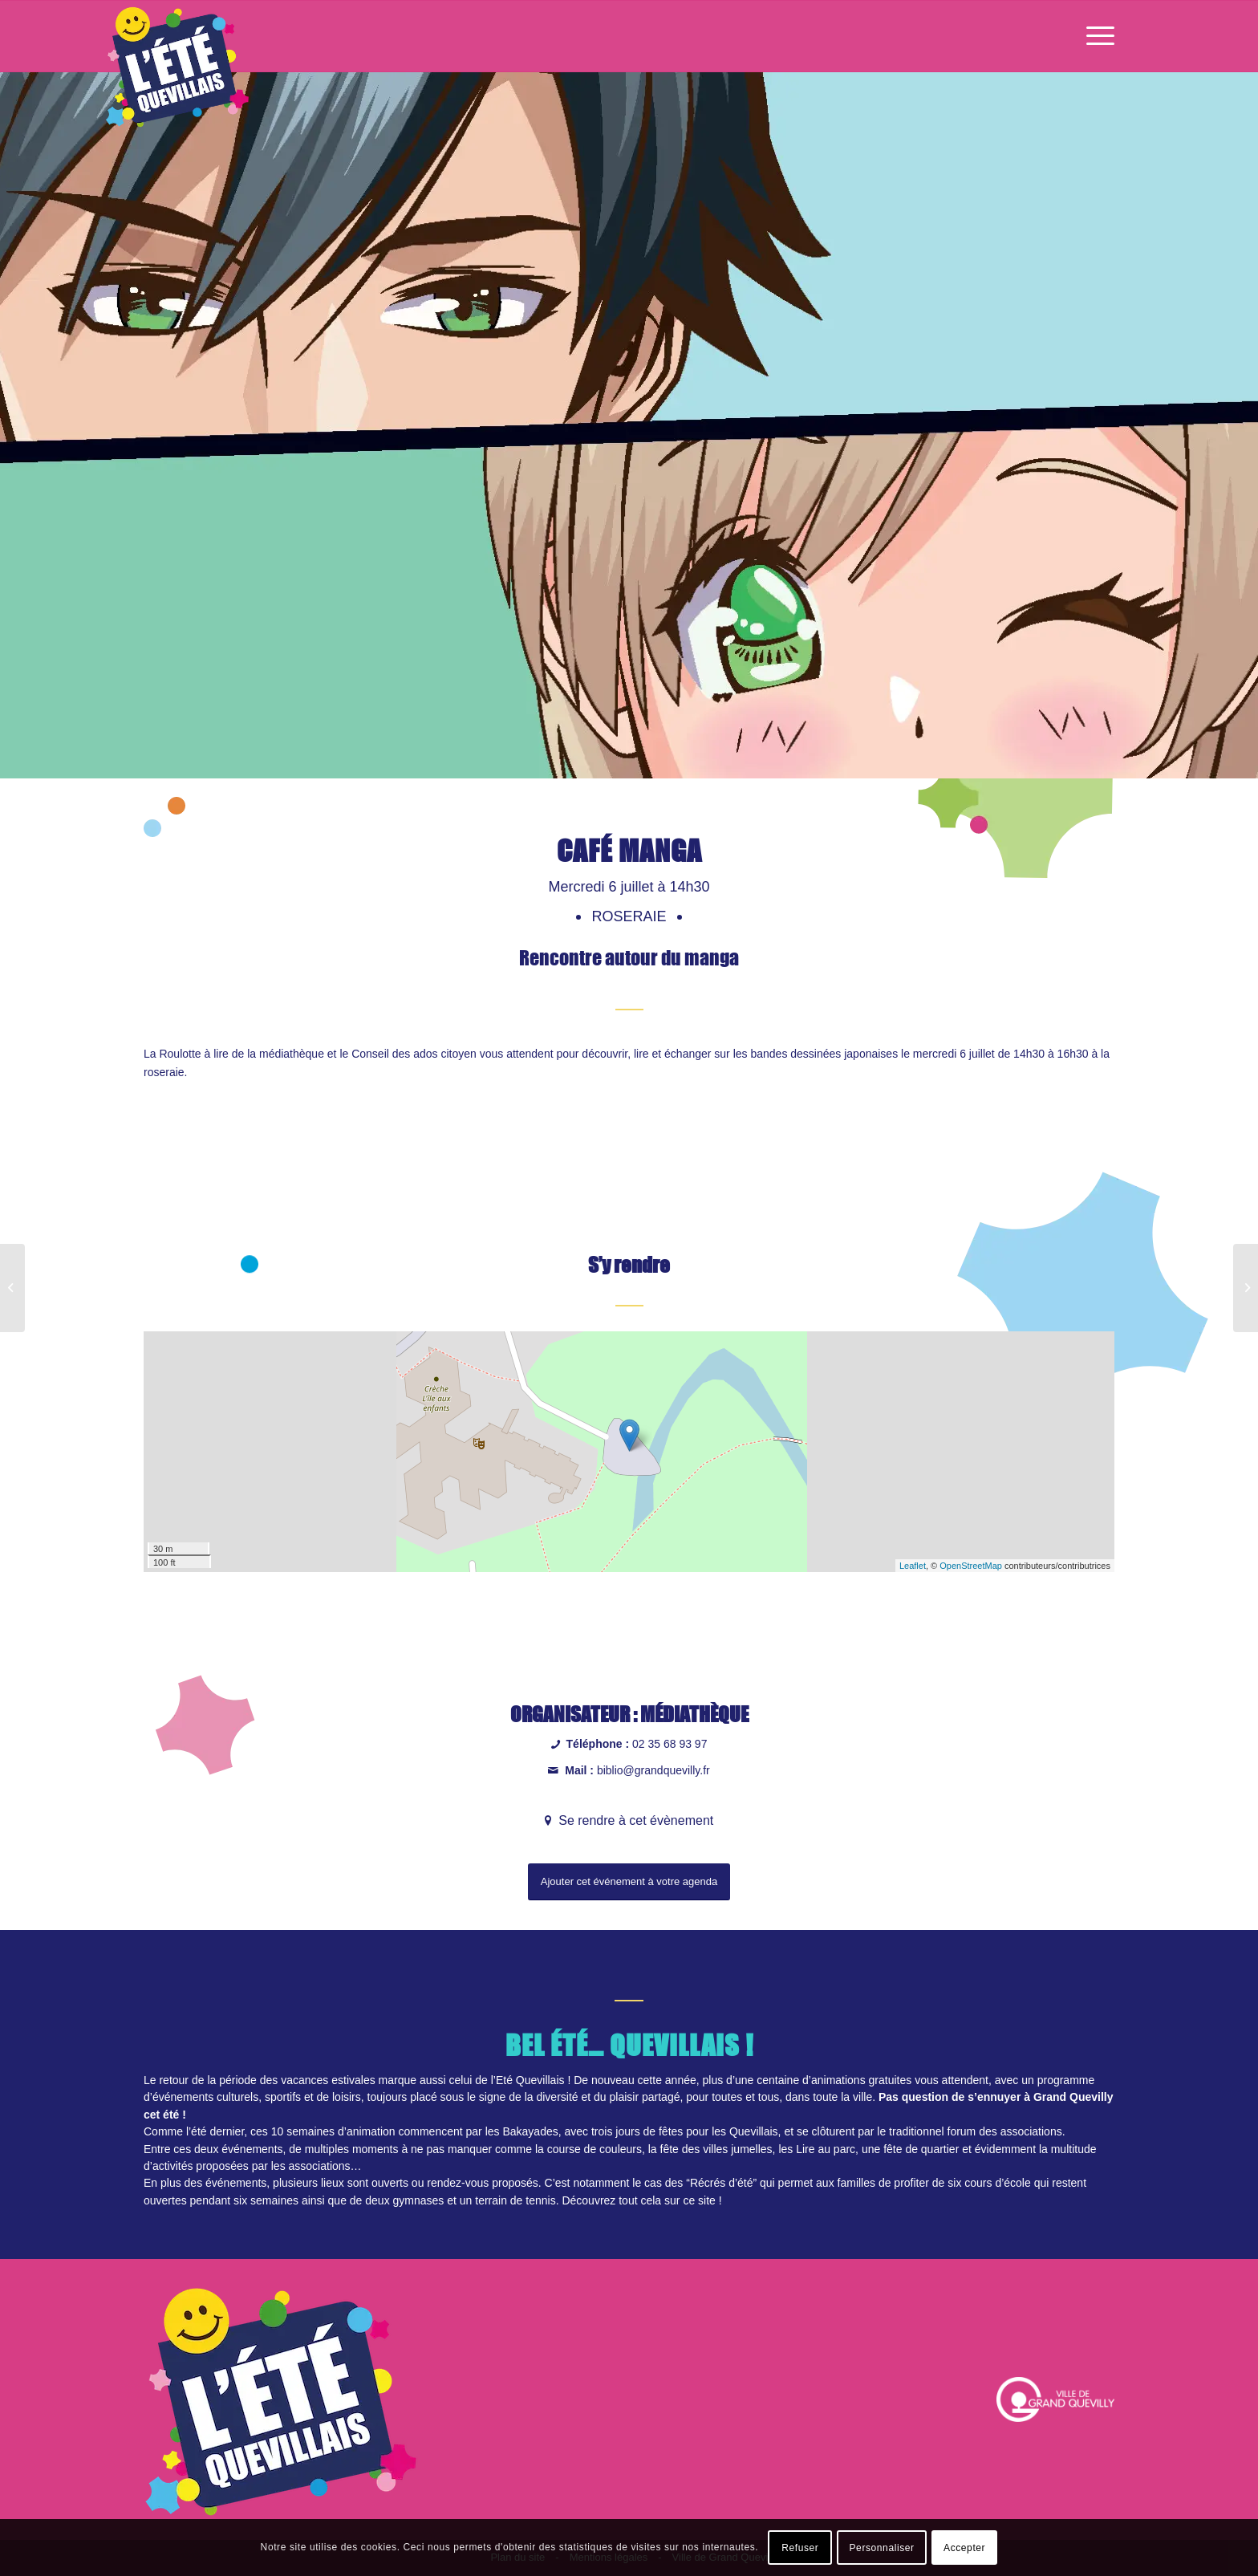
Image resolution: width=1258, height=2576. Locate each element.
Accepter (964, 2548)
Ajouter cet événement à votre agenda (629, 1881)
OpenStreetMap (970, 1565)
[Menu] (1095, 36)
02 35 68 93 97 (669, 1743)
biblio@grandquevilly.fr (653, 1770)
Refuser (799, 2548)
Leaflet (912, 1565)
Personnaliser (882, 2548)
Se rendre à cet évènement (634, 1820)
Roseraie (630, 916)
